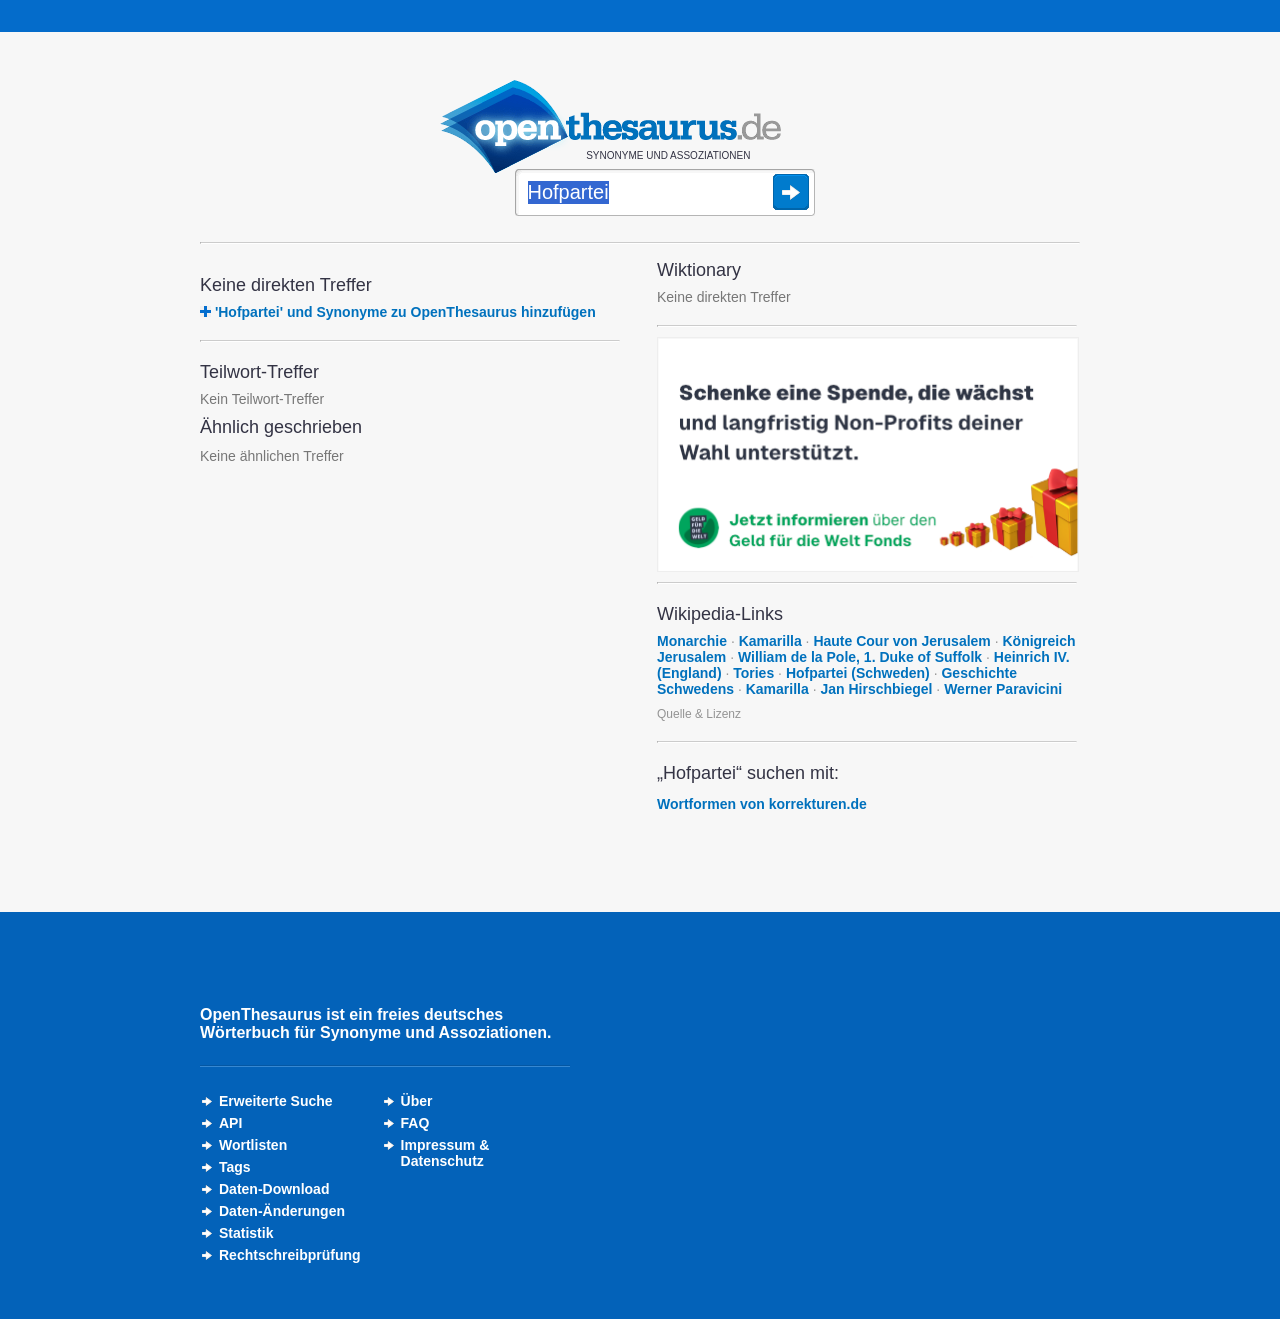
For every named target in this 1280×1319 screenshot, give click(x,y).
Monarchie (692, 641)
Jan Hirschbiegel (876, 689)
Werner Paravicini (1003, 689)
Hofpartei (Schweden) (858, 673)
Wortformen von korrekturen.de (762, 804)
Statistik (246, 1233)
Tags (235, 1167)
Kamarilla (770, 641)
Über (417, 1101)
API (230, 1123)
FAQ (415, 1123)
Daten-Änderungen (282, 1211)
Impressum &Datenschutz (445, 1153)
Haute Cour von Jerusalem (901, 641)
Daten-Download (274, 1189)
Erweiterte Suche (276, 1101)
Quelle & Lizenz (699, 714)
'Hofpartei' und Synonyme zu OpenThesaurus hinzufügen (405, 312)
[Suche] (665, 194)
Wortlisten (253, 1145)
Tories (753, 673)
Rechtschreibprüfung (290, 1255)
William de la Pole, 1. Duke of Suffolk (860, 657)
